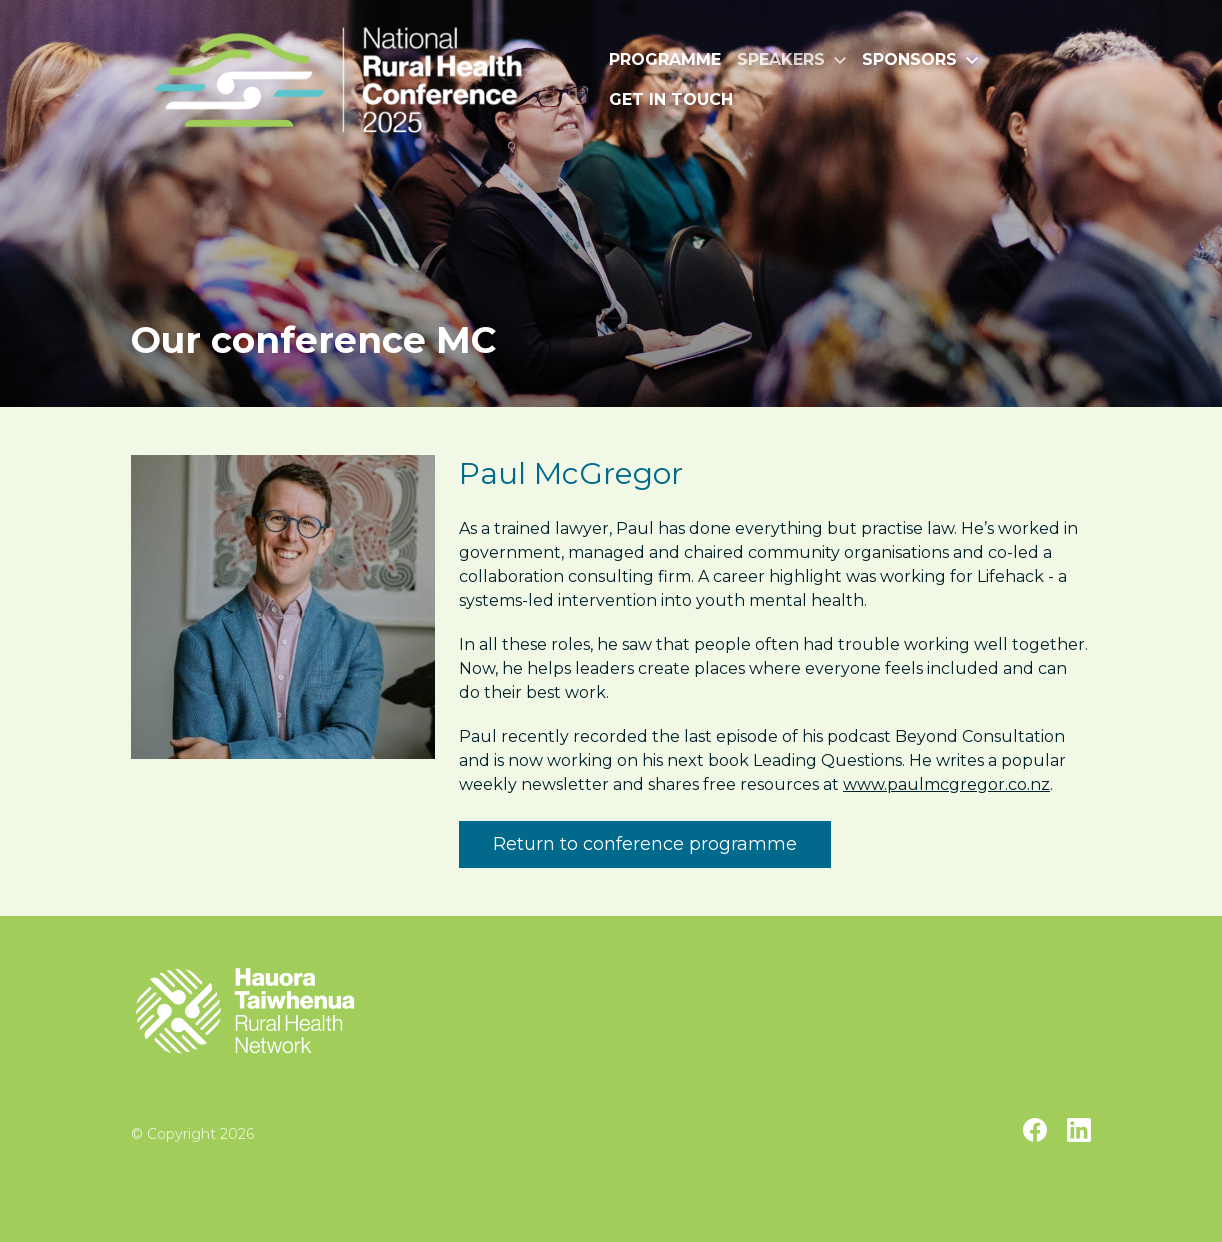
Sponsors (920, 59)
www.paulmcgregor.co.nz (946, 784)
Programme (665, 59)
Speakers (791, 59)
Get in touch (671, 99)
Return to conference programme (645, 844)
